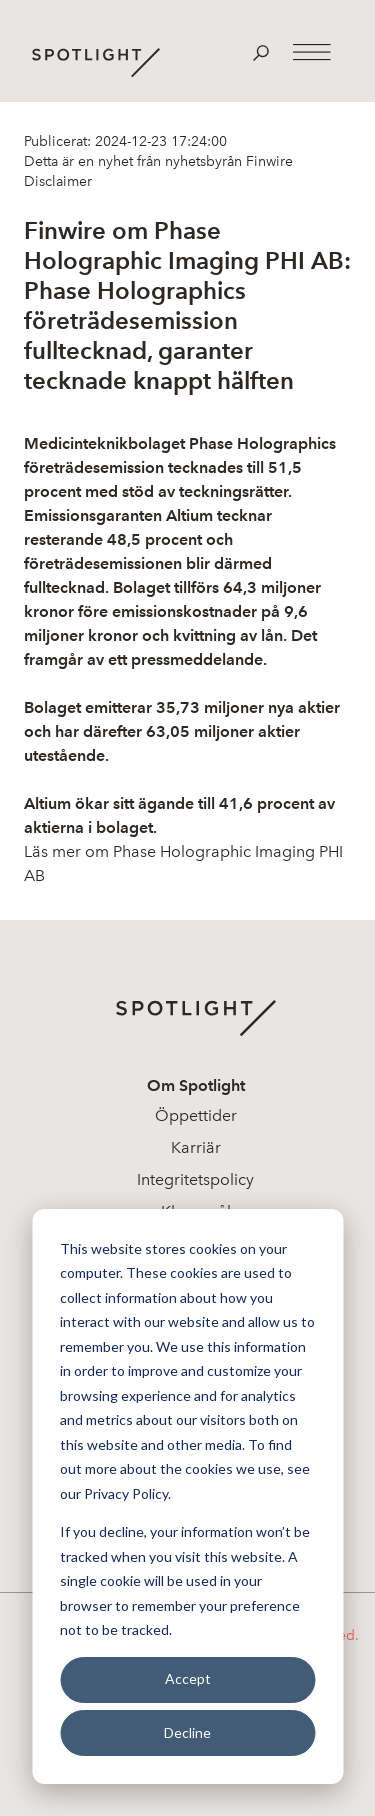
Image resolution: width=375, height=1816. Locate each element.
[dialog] (187, 1496)
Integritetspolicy (195, 1179)
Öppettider (196, 1115)
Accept (188, 1678)
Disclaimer (58, 181)
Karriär (196, 1147)
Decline (187, 1732)
